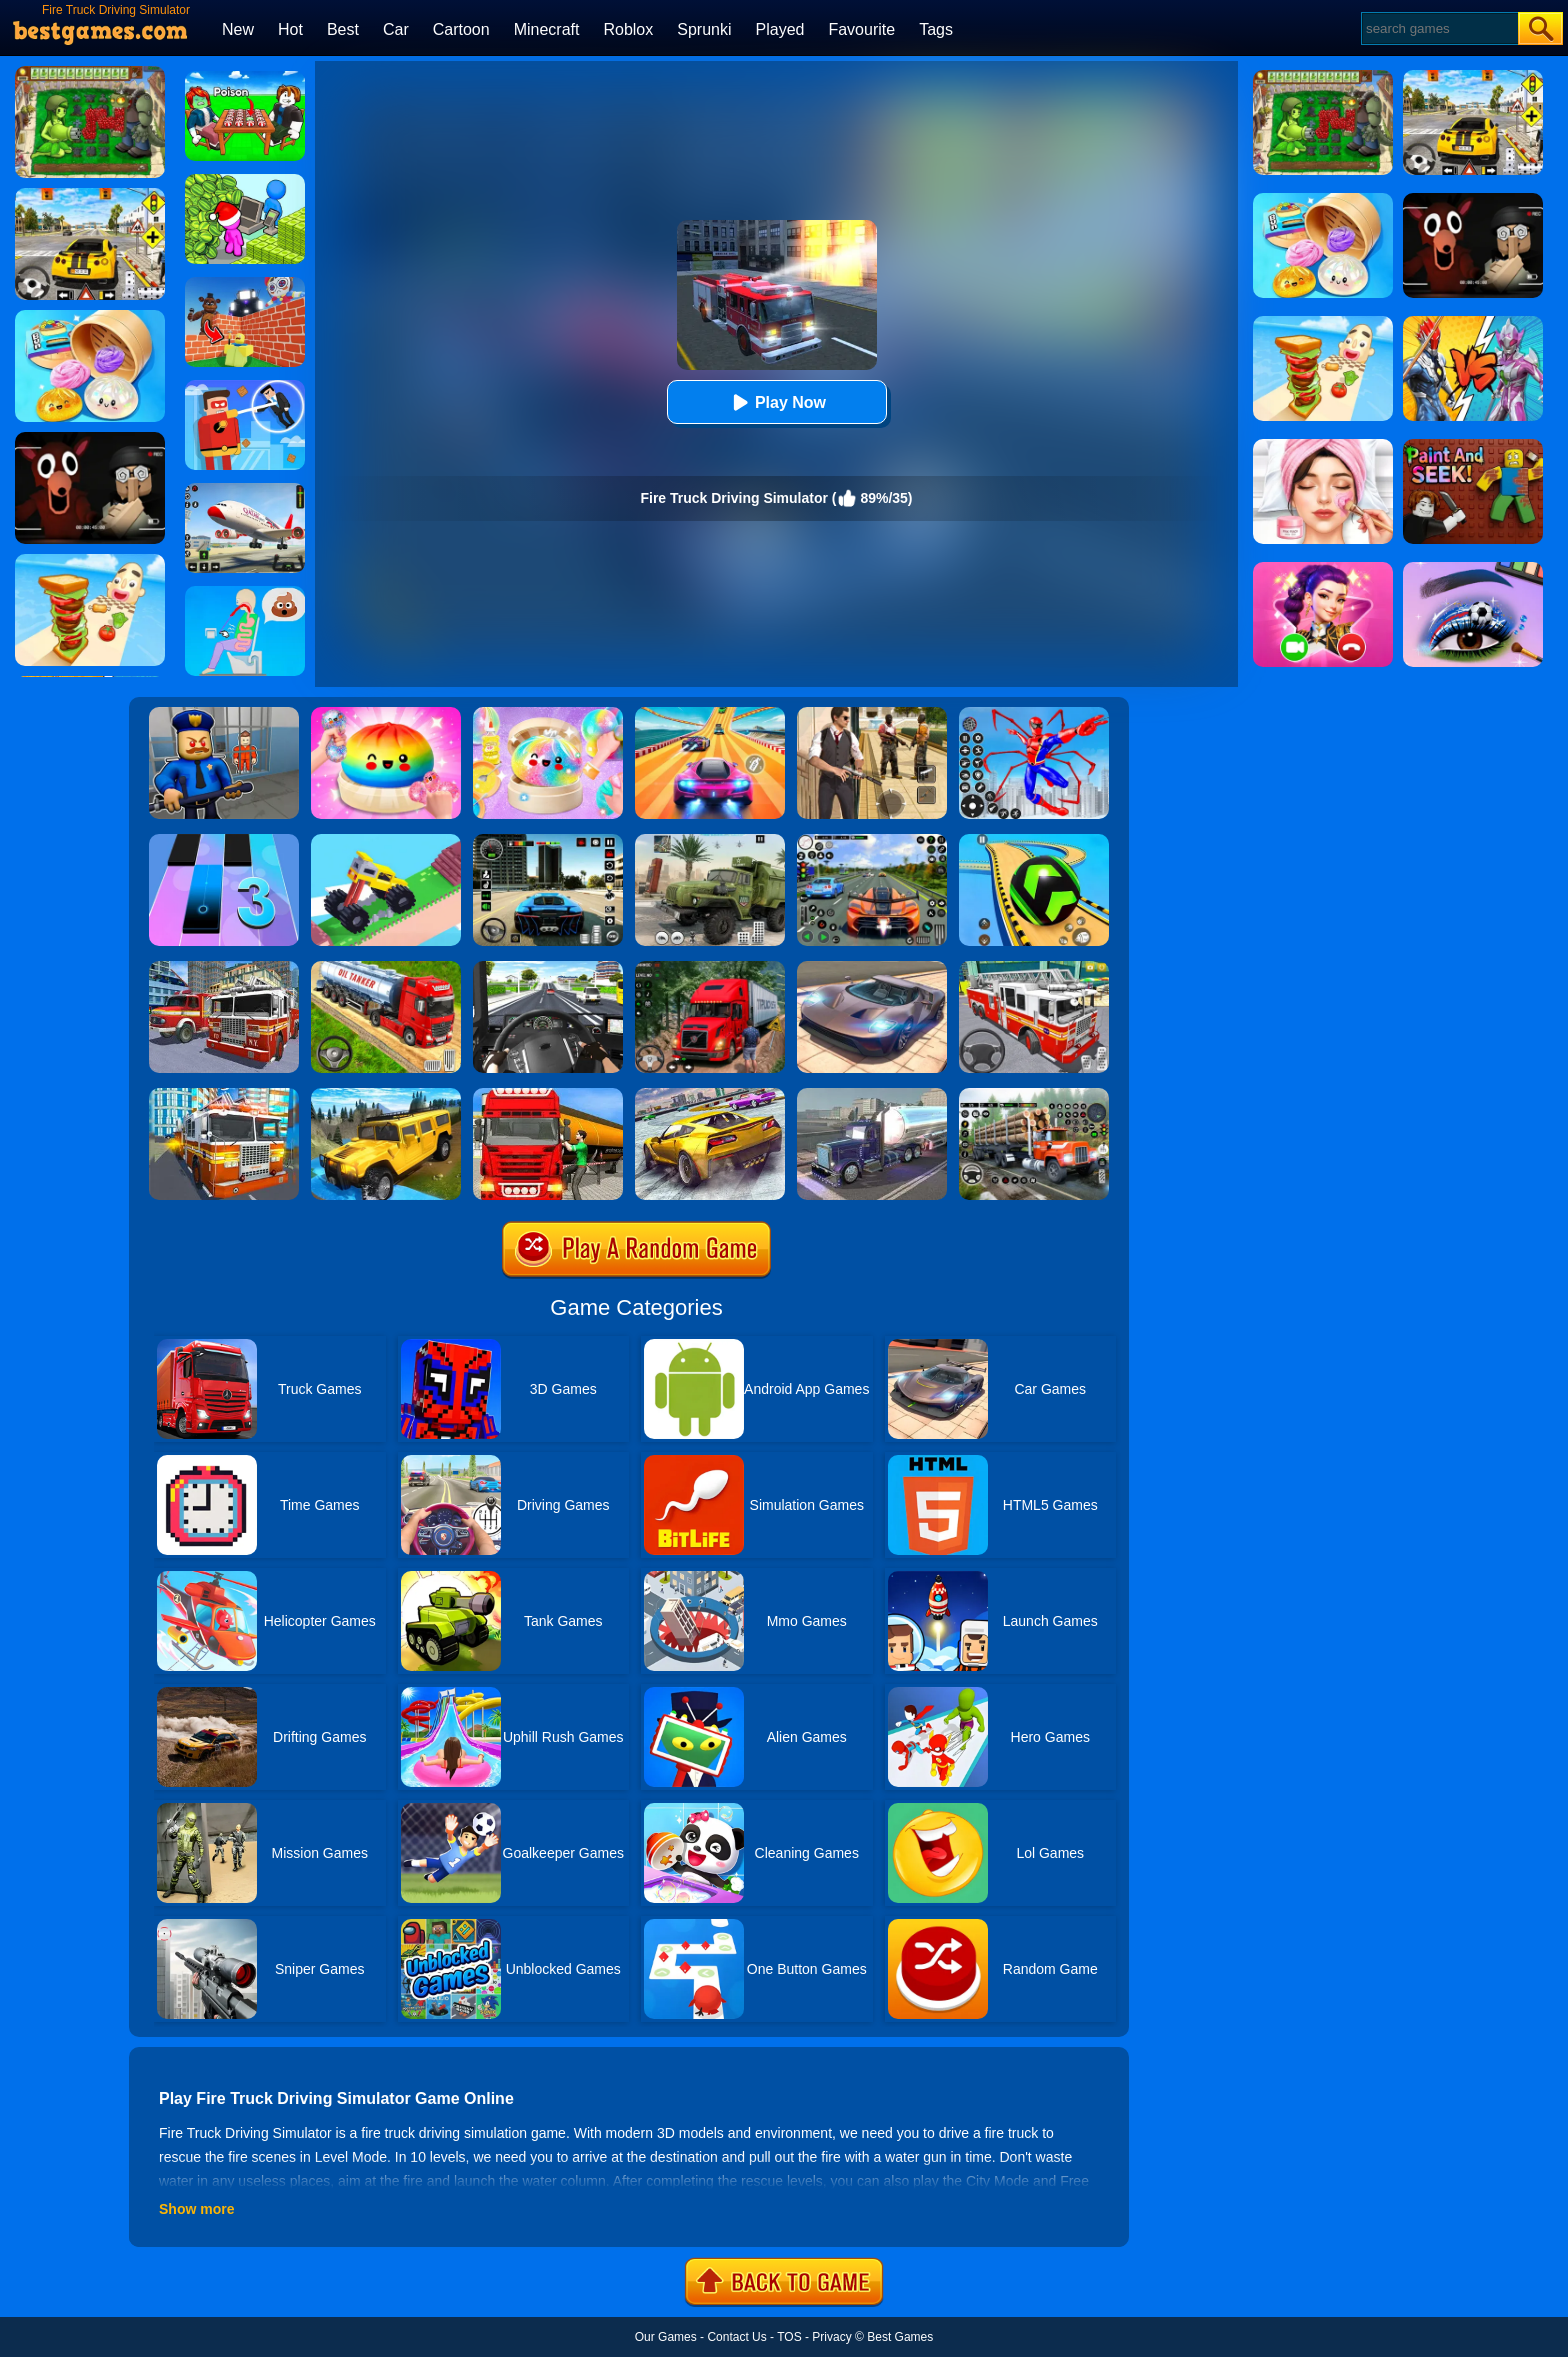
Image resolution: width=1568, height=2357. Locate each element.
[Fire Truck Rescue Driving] (1034, 968)
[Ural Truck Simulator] (710, 841)
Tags (936, 29)
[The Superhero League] (245, 387)
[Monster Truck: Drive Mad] (386, 841)
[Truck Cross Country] (386, 1095)
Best (343, 29)
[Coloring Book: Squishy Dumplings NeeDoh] (386, 714)
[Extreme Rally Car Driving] (710, 1095)
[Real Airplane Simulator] (245, 490)
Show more (196, 2209)
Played (780, 29)
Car (396, 29)
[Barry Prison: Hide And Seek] (224, 714)
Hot (290, 29)
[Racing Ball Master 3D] (1034, 841)
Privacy (831, 2337)
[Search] (1438, 28)
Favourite (861, 29)
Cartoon (461, 29)
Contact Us (736, 2337)
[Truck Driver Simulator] (386, 968)
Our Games (666, 2337)
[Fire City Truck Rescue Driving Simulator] (224, 1095)
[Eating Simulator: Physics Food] (245, 593)
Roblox (628, 29)
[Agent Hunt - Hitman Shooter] (872, 714)
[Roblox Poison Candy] (245, 78)
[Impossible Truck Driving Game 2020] (872, 1095)
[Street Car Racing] (872, 841)
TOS (789, 2337)
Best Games (900, 2337)
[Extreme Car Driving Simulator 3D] (548, 841)
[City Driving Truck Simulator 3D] (548, 968)
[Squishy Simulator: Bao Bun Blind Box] (548, 714)
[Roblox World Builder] (245, 284)
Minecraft (547, 29)
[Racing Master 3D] (710, 714)
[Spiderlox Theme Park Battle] (1034, 714)
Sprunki (704, 29)
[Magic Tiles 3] (224, 841)
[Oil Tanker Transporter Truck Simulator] (548, 1095)
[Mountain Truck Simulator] (710, 968)
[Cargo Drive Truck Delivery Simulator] (1034, 1095)
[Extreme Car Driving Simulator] (872, 968)
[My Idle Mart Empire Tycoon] (245, 181)
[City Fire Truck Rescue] (224, 968)
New (238, 29)
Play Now (776, 402)
